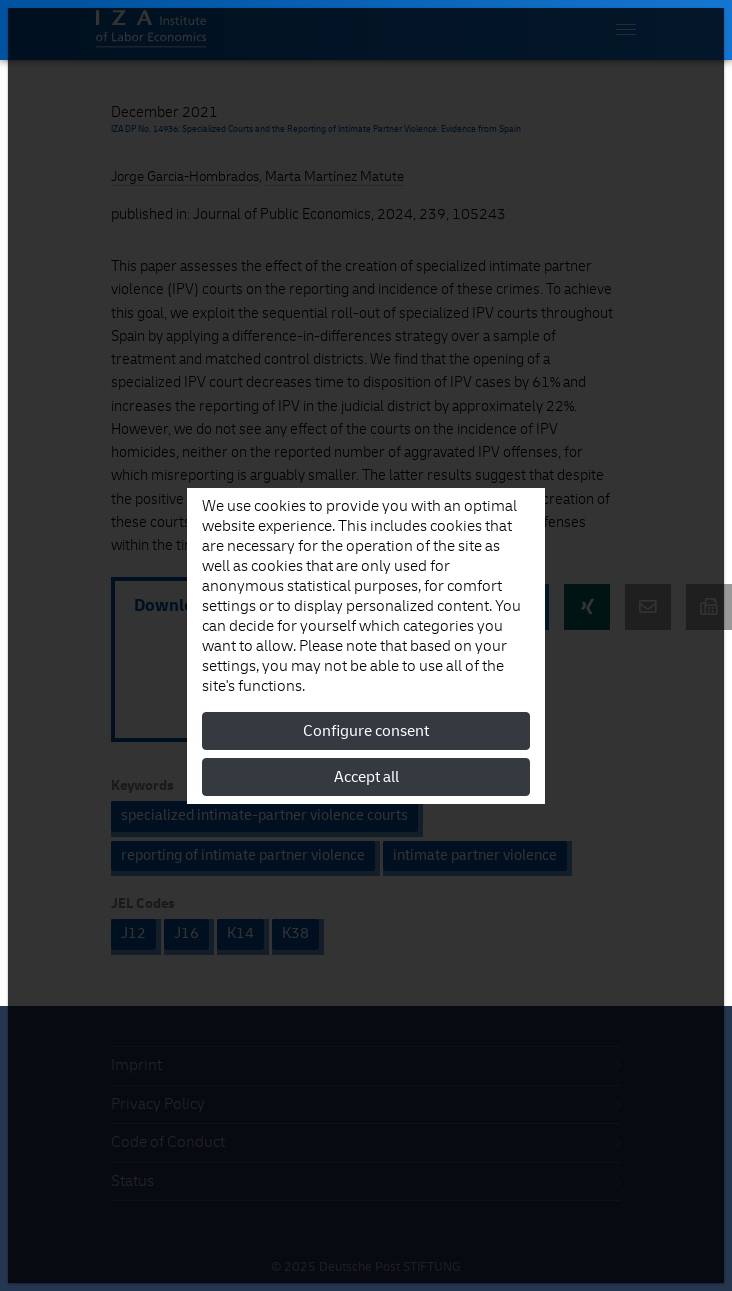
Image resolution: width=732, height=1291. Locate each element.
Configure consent (366, 731)
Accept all (366, 777)
